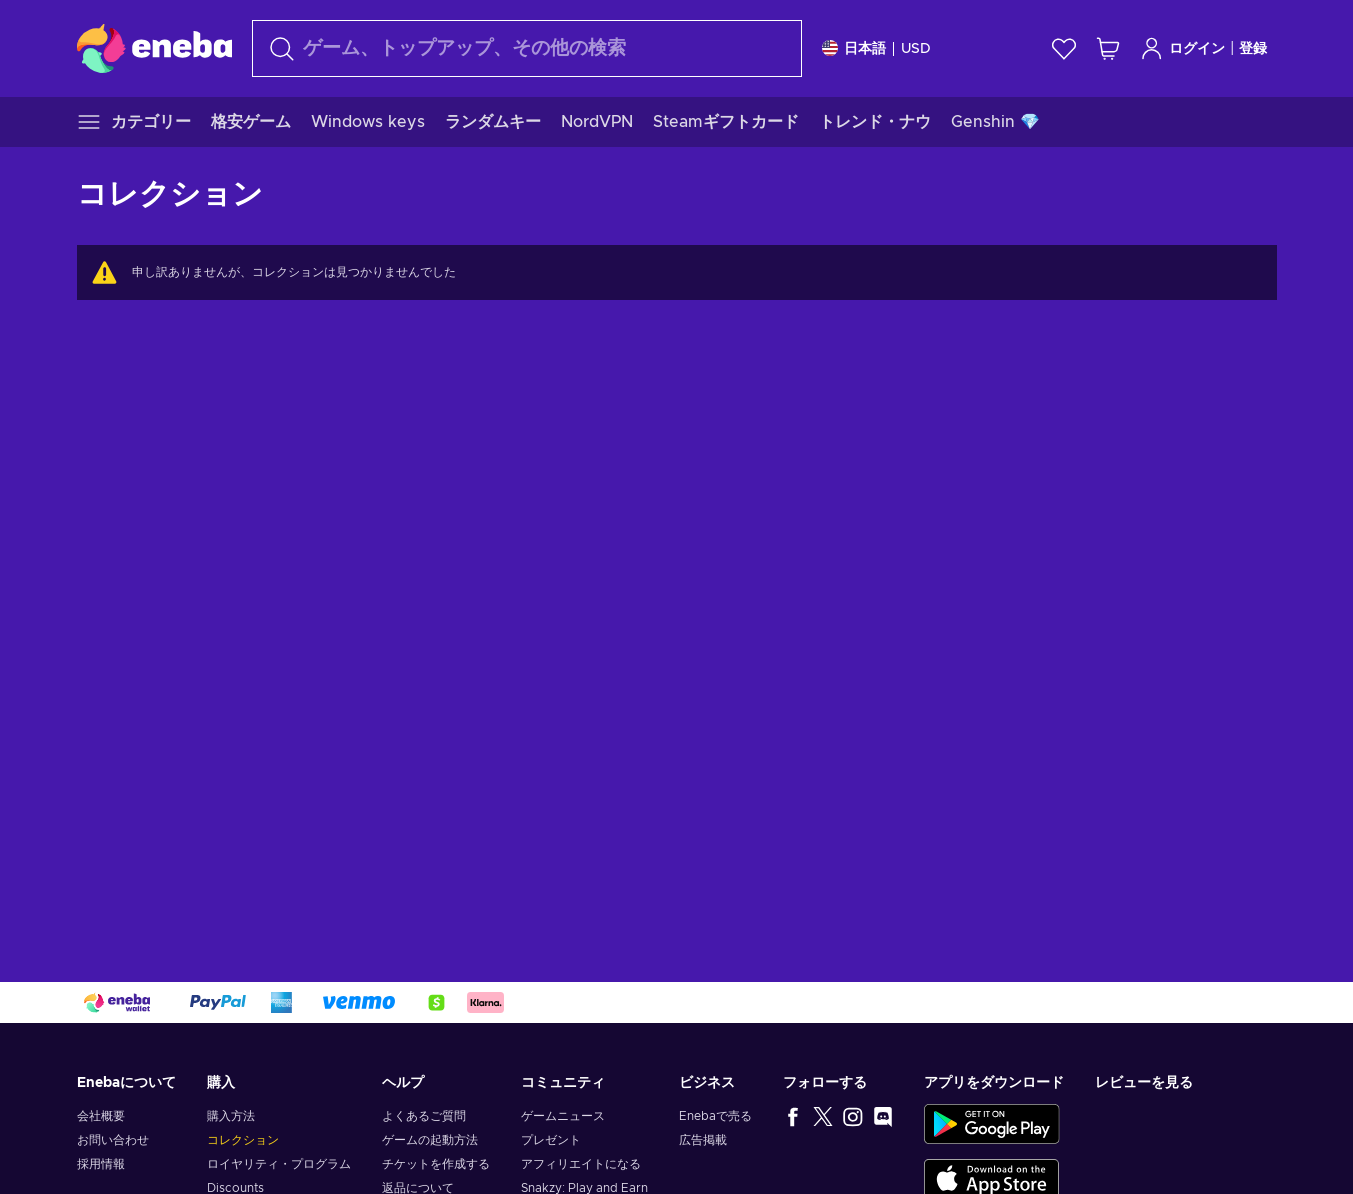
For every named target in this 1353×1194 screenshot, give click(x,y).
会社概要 (101, 1116)
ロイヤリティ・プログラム (279, 1164)
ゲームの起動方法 (430, 1140)
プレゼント (551, 1140)
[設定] (876, 48)
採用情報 (101, 1164)
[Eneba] (154, 48)
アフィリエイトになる (581, 1164)
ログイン (1182, 48)
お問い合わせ (113, 1140)
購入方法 (231, 1116)
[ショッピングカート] (1108, 48)
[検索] (527, 48)
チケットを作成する (436, 1164)
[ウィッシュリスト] (1064, 48)
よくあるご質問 (424, 1116)
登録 (1253, 49)
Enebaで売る (715, 1116)
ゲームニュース (563, 1116)
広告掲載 (703, 1140)
